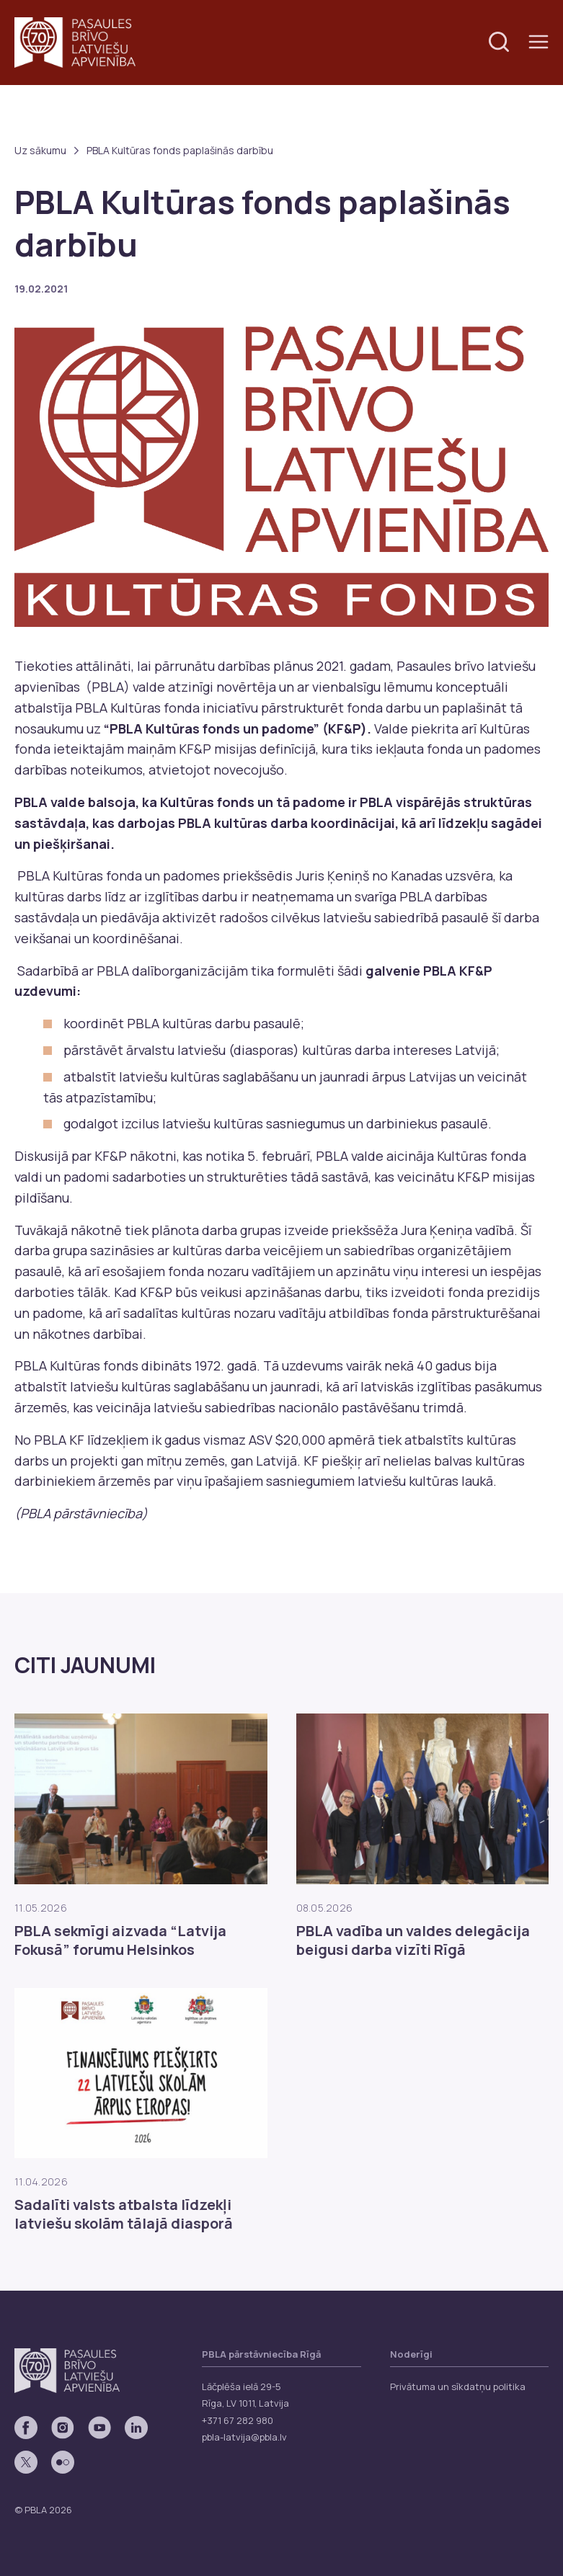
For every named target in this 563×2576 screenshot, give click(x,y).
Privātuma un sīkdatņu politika (458, 2386)
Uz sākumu (40, 150)
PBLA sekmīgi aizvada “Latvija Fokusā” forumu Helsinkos (120, 1940)
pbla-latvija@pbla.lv (244, 2436)
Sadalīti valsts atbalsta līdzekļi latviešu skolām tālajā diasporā (123, 2214)
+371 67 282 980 (237, 2420)
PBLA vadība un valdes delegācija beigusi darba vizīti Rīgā (413, 1940)
